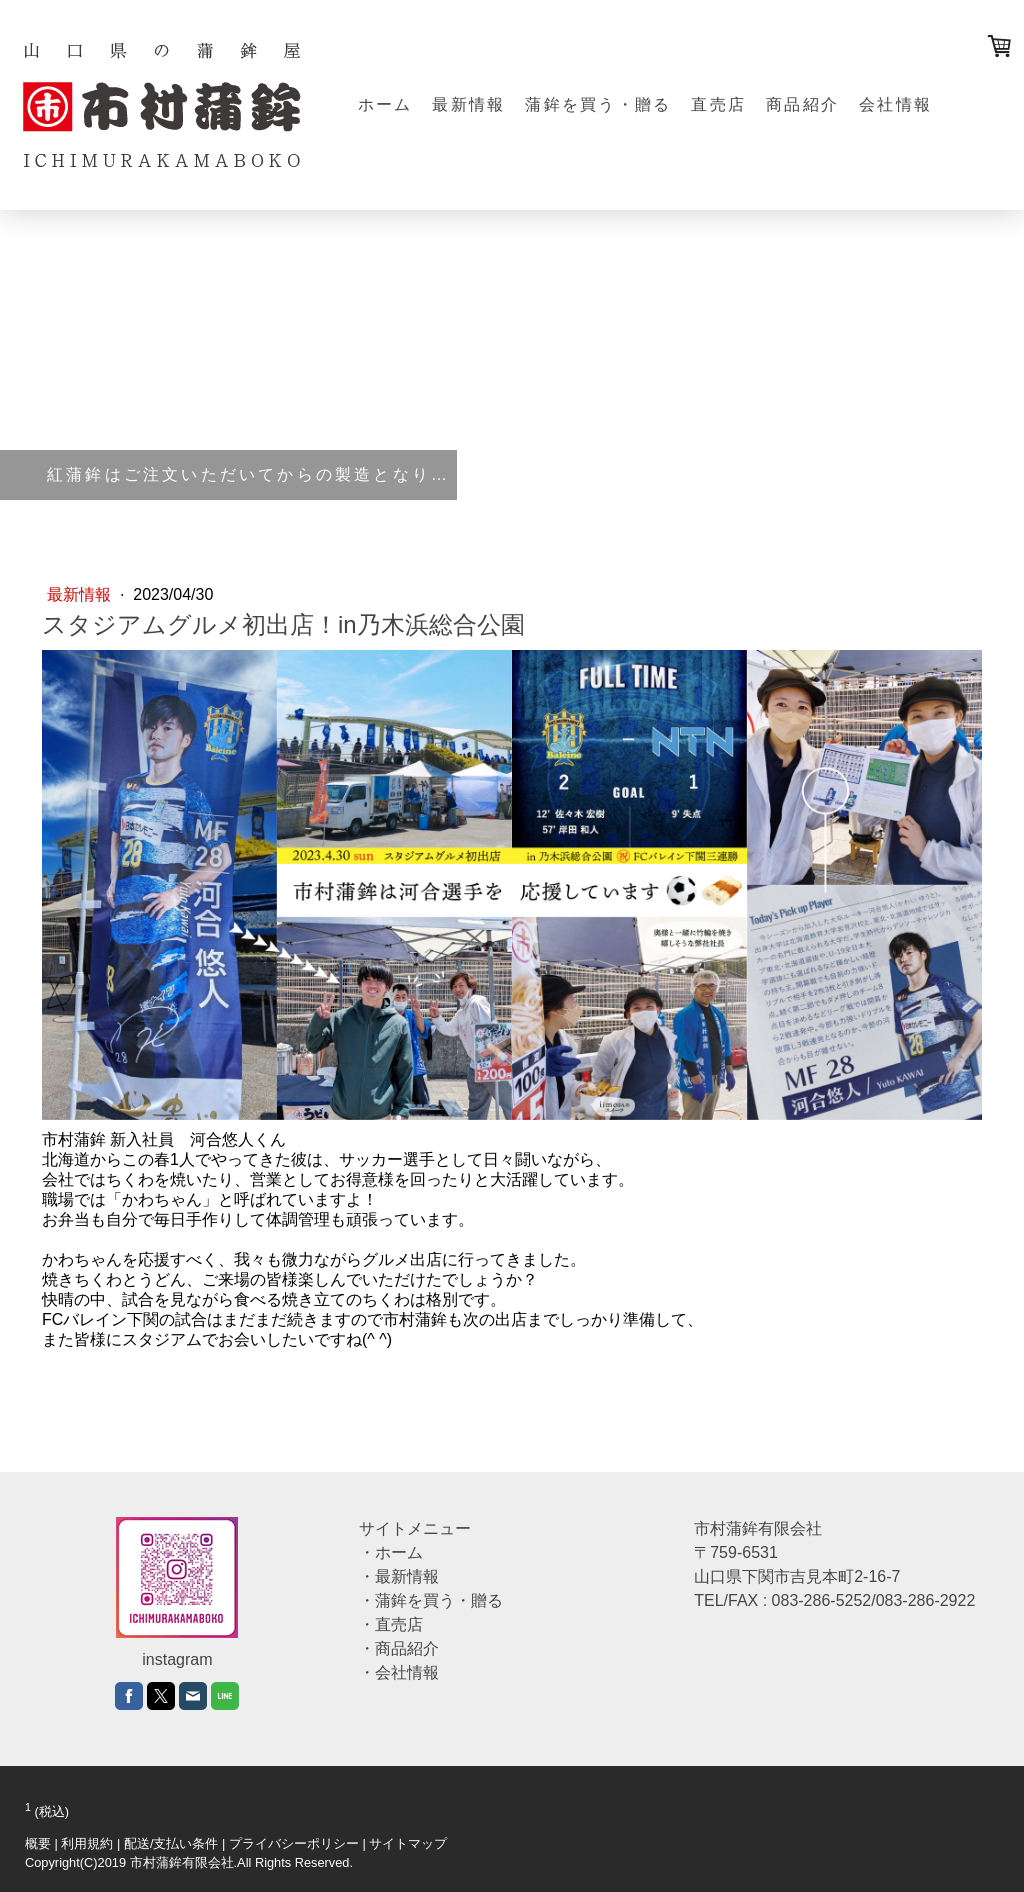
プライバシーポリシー (294, 1843)
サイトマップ (408, 1843)
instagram (177, 1659)
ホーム (385, 104)
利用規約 (87, 1843)
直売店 (718, 104)
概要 (38, 1843)
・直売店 (391, 1624)
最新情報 (468, 104)
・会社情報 (399, 1672)
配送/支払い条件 (171, 1843)
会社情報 (895, 104)
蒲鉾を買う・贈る (598, 104)
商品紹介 (802, 104)
